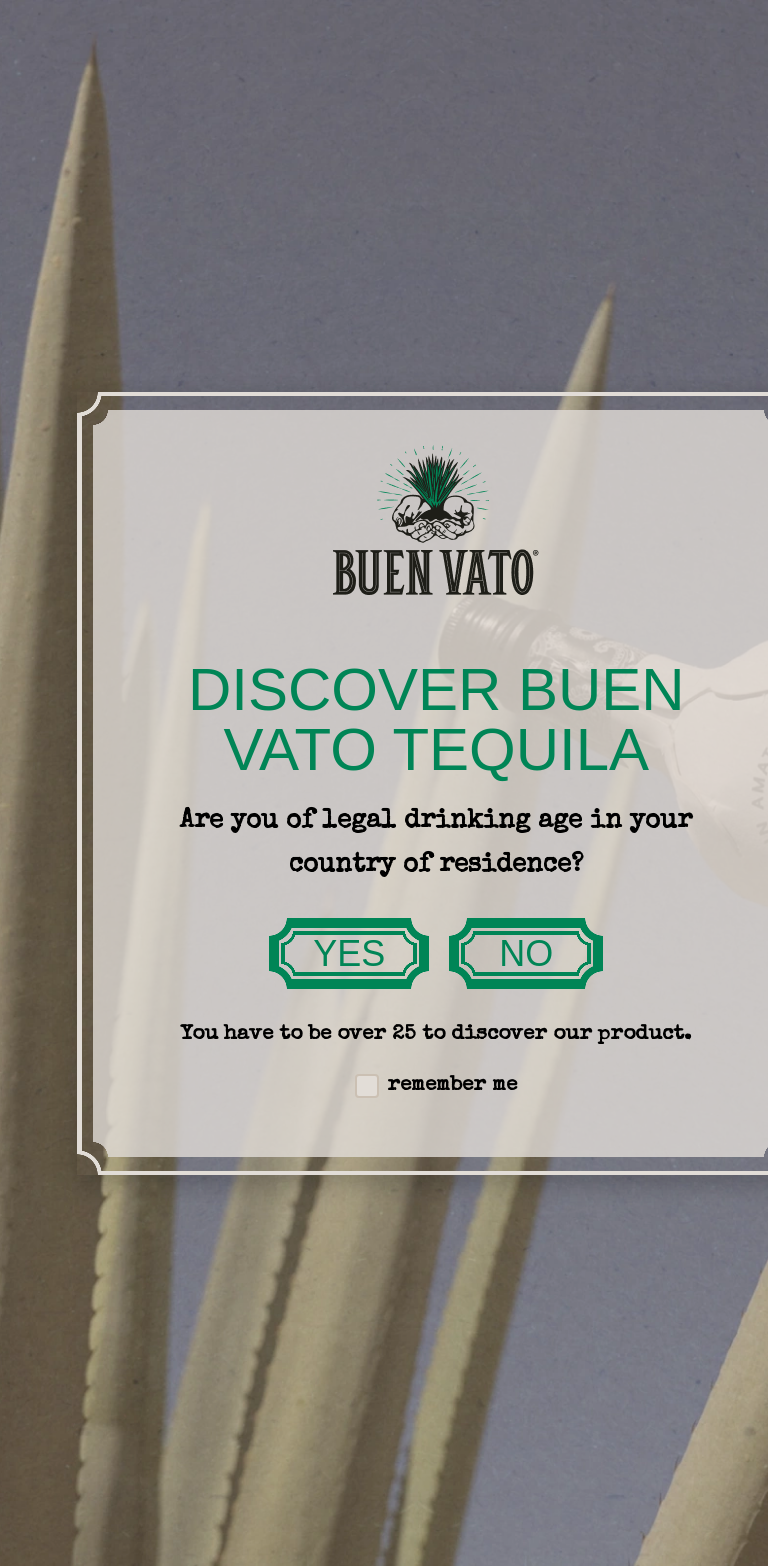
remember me (436, 1086)
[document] (384, 783)
